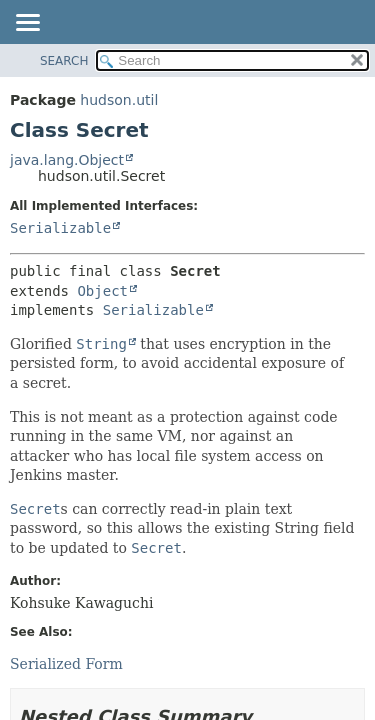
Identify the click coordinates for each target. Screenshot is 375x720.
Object (102, 291)
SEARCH (64, 61)
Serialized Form (66, 664)
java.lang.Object (67, 160)
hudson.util (119, 100)
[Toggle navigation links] (27, 24)
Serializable (60, 228)
